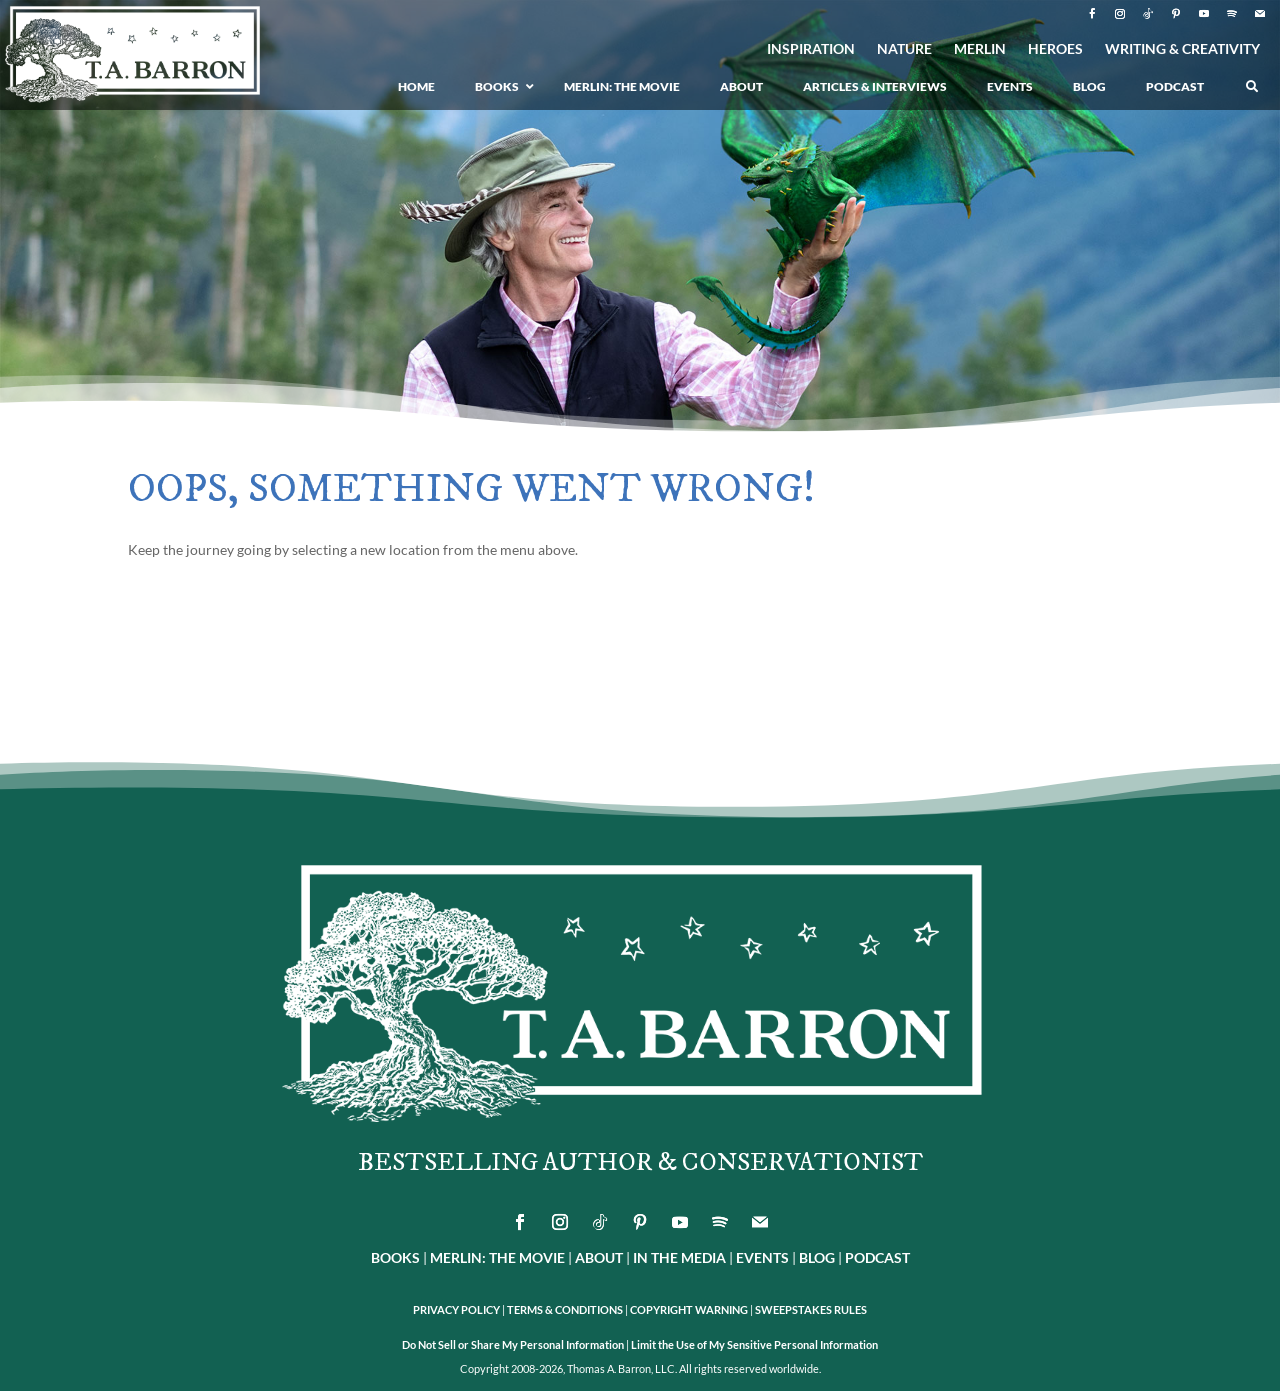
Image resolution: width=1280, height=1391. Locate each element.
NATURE (904, 49)
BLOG (817, 1257)
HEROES (1055, 49)
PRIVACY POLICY (456, 1309)
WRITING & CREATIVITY (1182, 49)
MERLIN (980, 49)
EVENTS (762, 1257)
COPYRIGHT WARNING (689, 1309)
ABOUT (599, 1257)
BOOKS (395, 1257)
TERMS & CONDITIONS (565, 1309)
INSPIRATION (811, 49)
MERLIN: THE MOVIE (497, 1257)
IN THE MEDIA (679, 1257)
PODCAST (877, 1257)
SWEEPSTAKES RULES (811, 1309)
